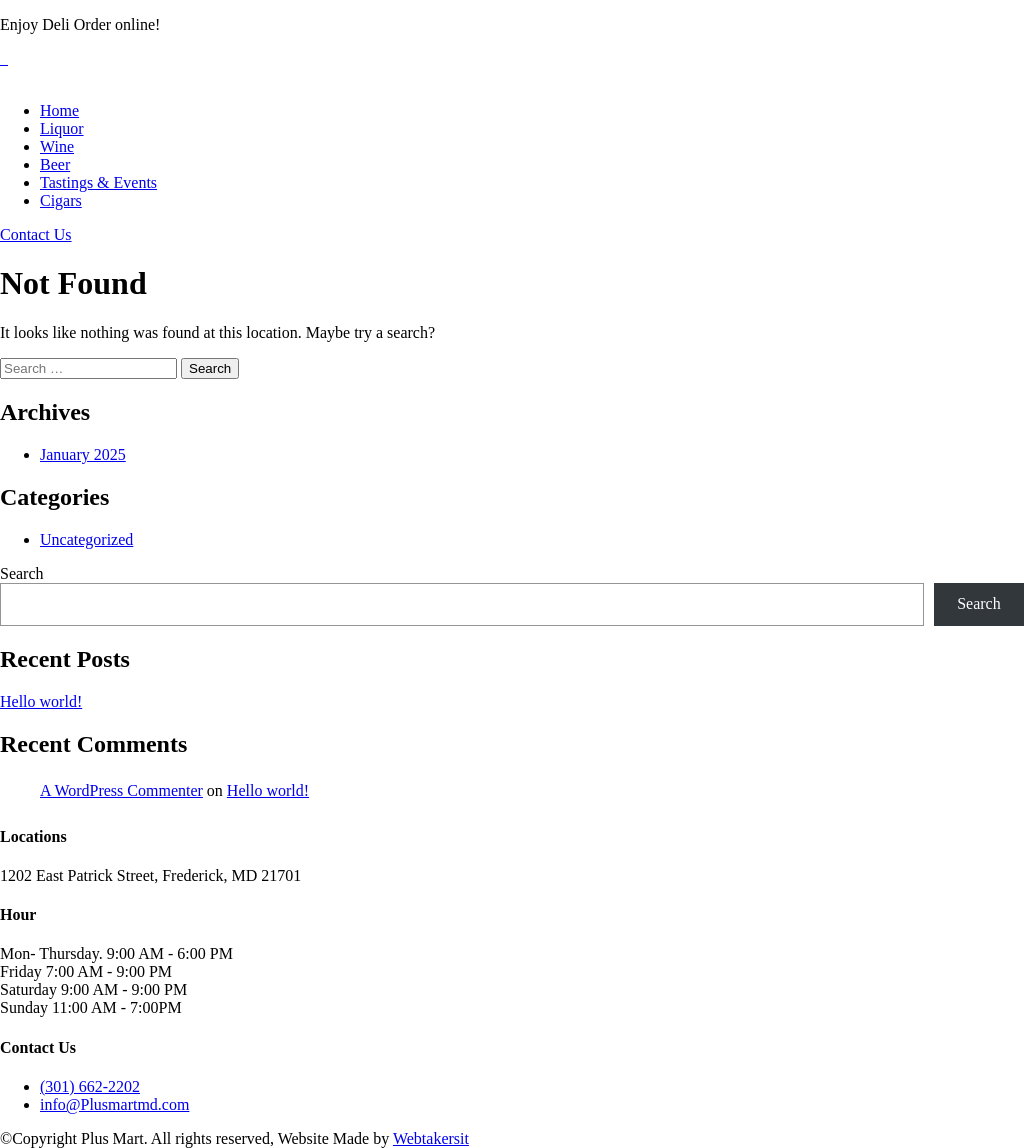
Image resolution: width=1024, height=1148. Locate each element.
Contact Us (36, 234)
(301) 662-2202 (90, 1086)
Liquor (62, 128)
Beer (55, 164)
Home (59, 110)
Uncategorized (86, 539)
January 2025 (83, 454)
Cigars (61, 200)
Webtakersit (431, 1138)
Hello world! (41, 701)
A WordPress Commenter (121, 790)
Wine (57, 146)
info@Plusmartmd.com (114, 1104)
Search (22, 573)
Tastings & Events (98, 182)
